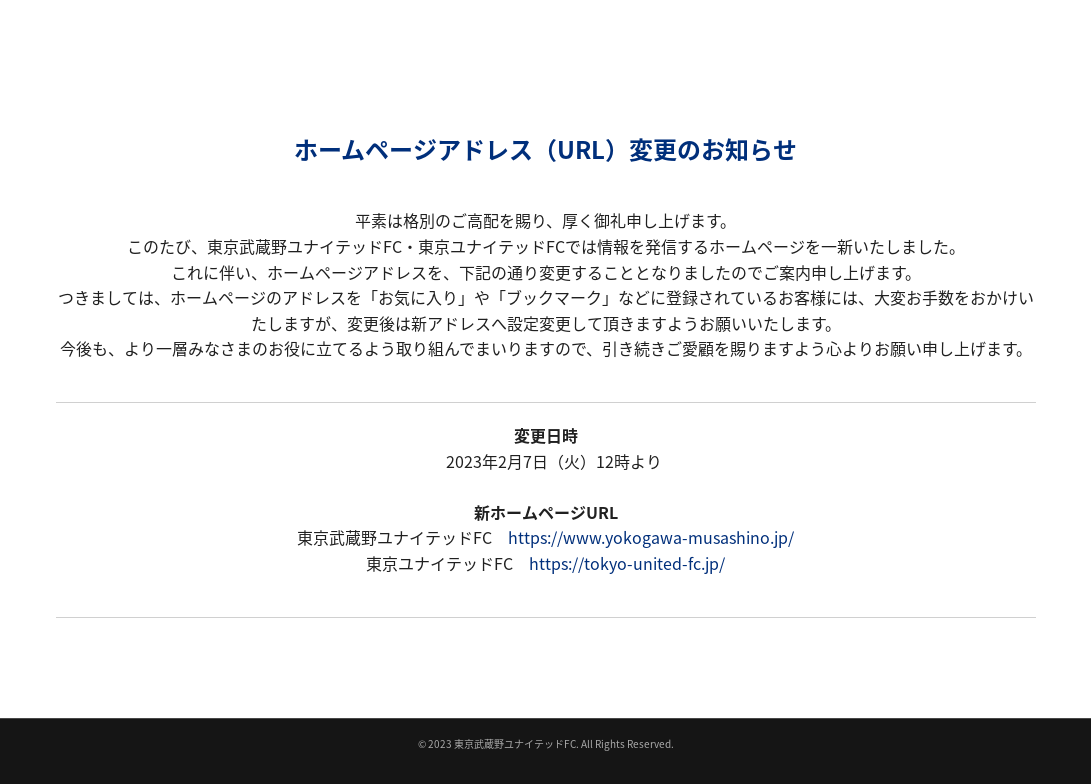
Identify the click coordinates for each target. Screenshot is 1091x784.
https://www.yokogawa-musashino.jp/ (651, 537)
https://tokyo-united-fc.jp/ (627, 563)
